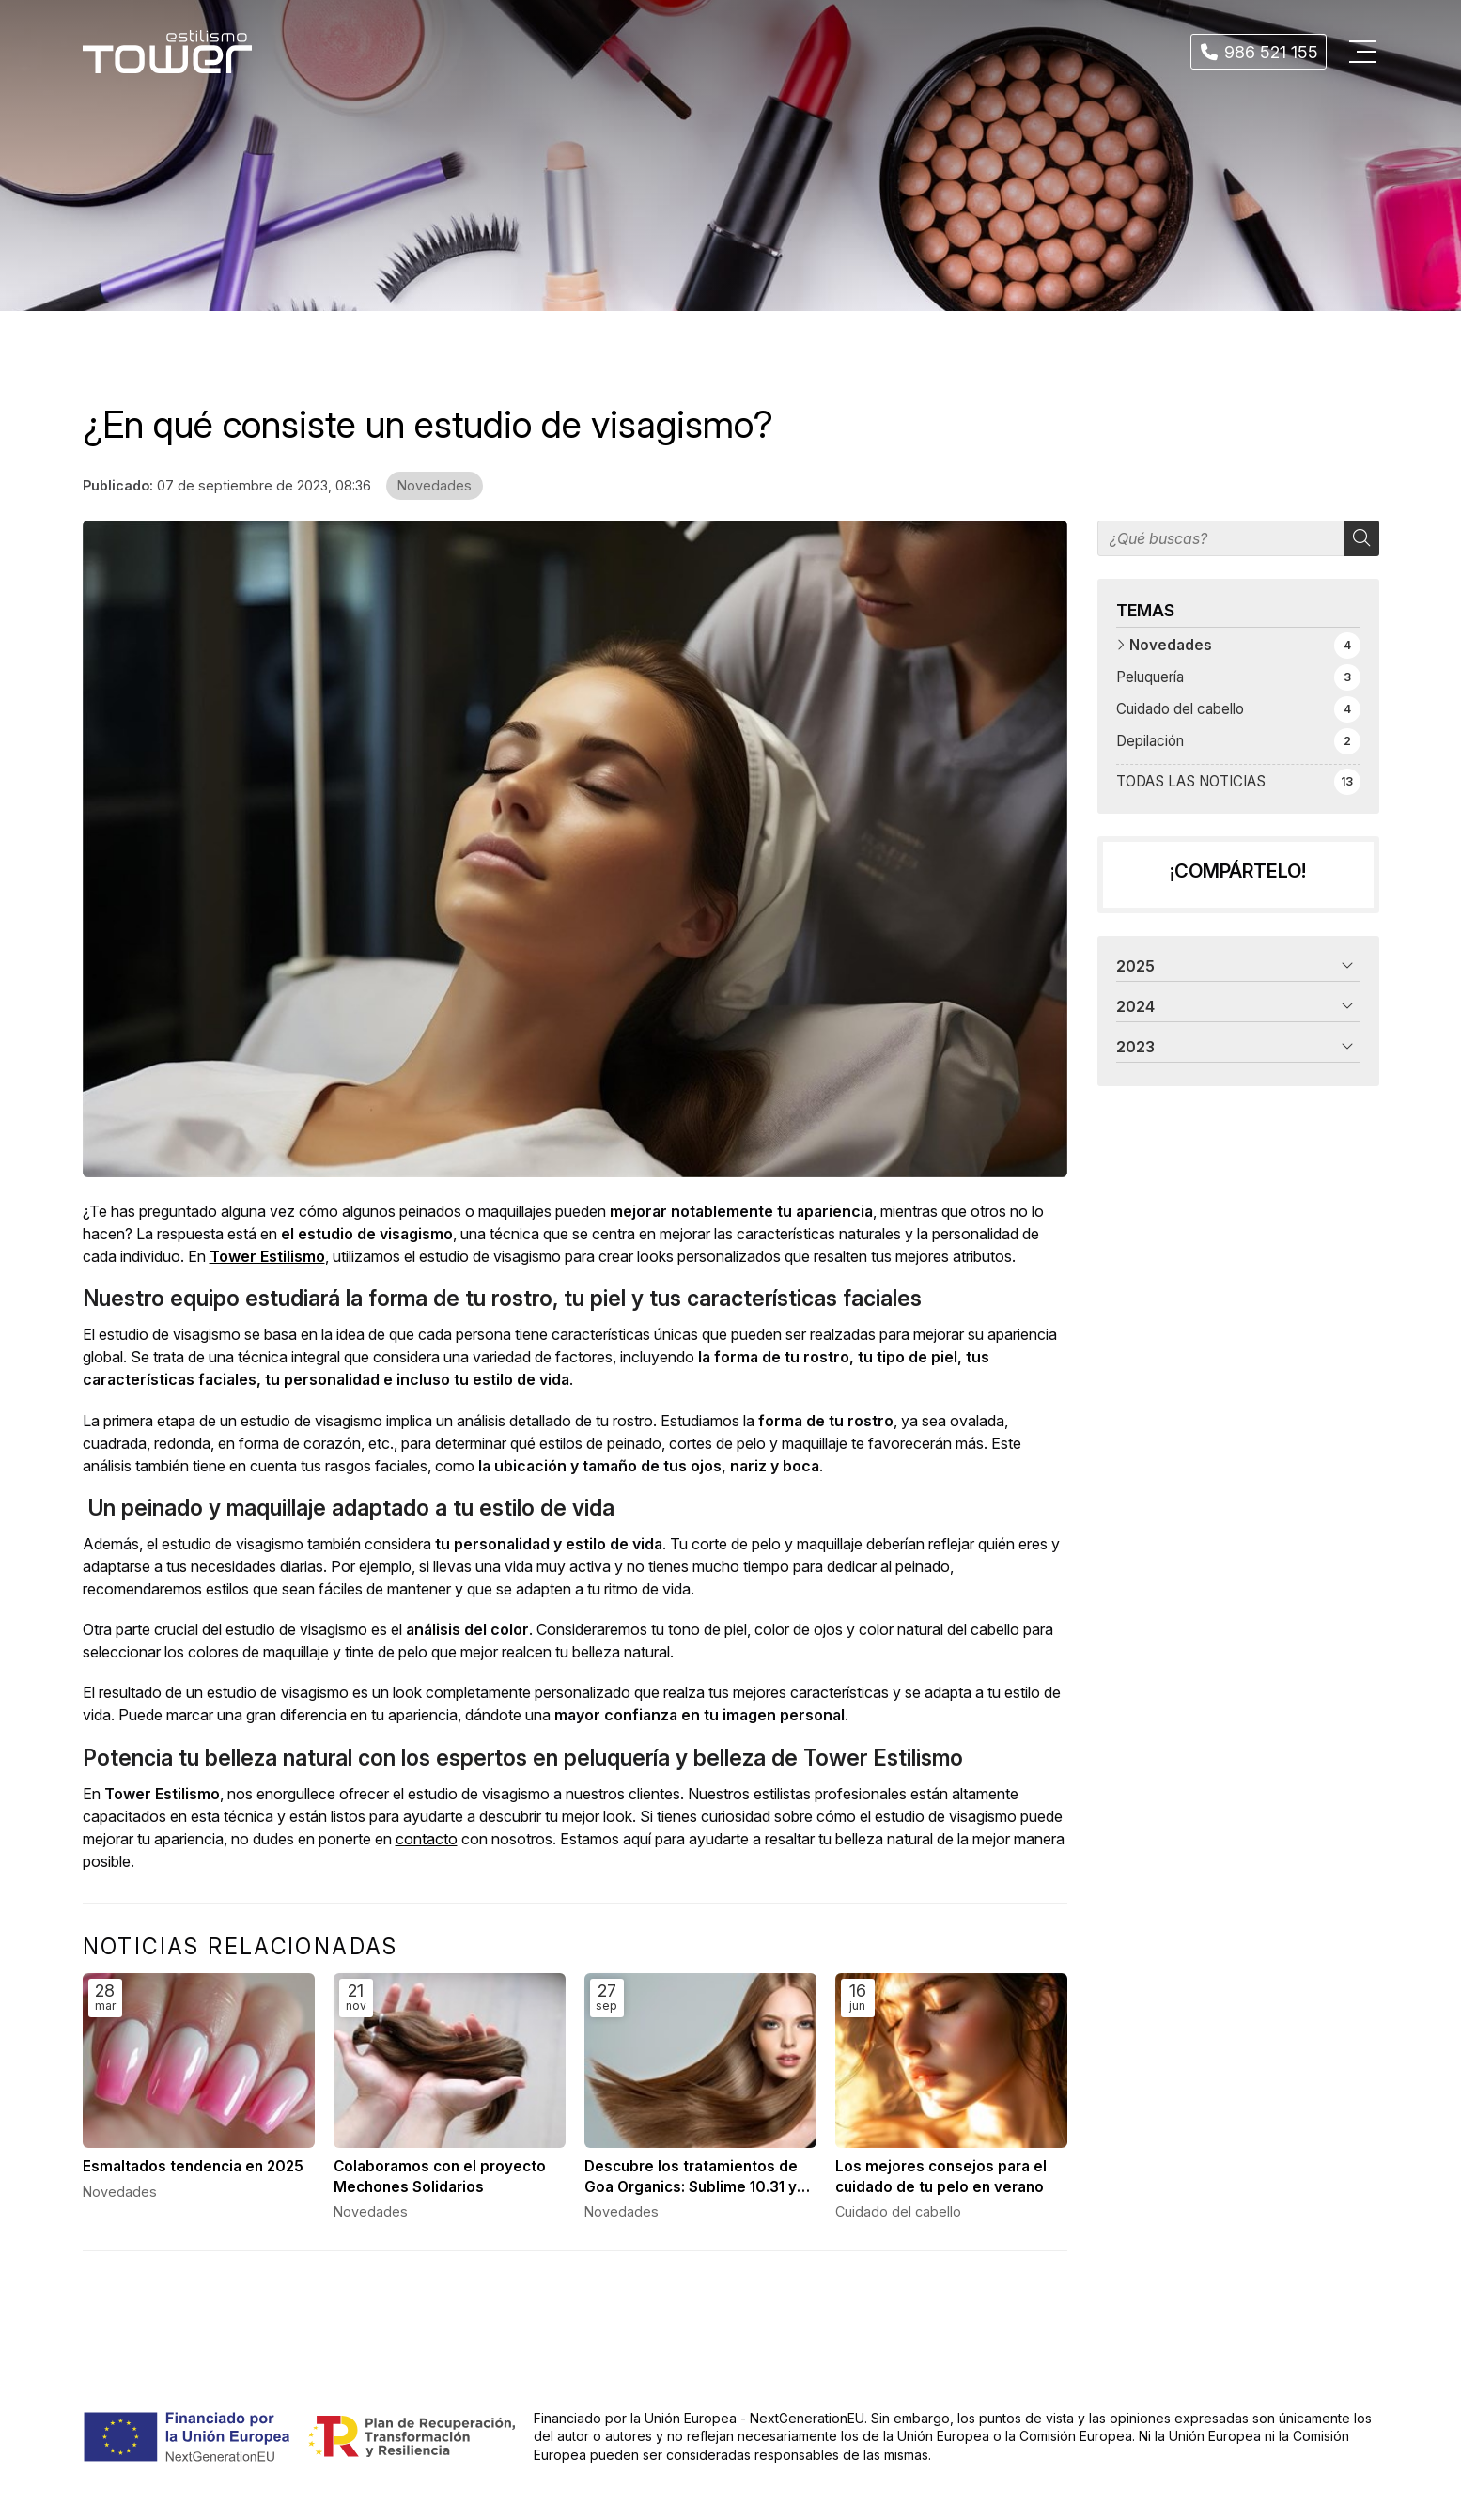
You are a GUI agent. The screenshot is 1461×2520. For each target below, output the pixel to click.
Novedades (434, 485)
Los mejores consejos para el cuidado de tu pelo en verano (941, 2176)
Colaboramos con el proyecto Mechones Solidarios (440, 2176)
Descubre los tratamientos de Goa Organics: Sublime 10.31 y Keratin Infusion (691, 2177)
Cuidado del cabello (898, 2211)
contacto (427, 1838)
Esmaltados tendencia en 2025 (193, 2166)
